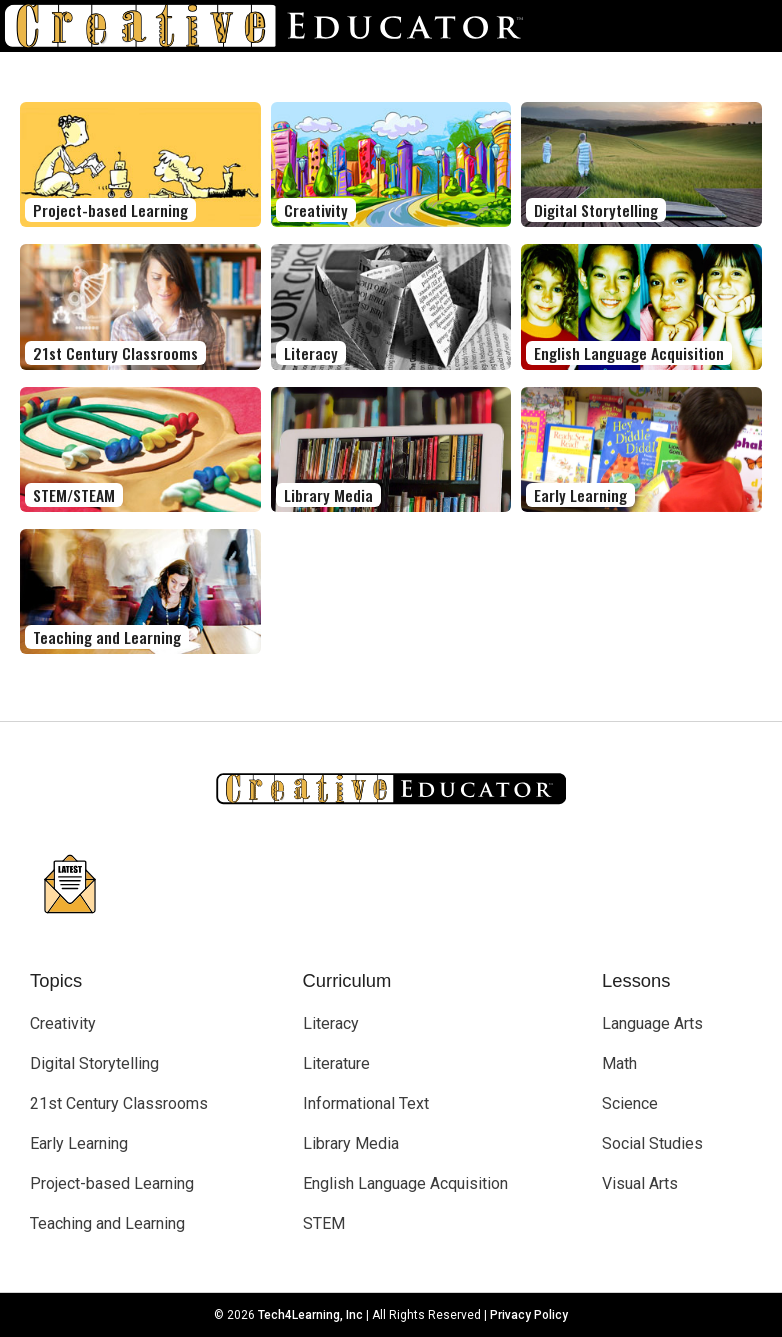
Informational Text (366, 1103)
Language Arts (652, 1023)
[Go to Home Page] (272, 26)
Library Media (351, 1143)
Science (630, 1103)
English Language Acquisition (405, 1183)
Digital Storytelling (94, 1063)
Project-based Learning (112, 1183)
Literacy (331, 1023)
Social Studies (652, 1143)
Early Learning (79, 1143)
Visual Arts (640, 1183)
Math (619, 1063)
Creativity (63, 1023)
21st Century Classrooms (119, 1103)
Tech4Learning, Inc (310, 1315)
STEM (324, 1223)
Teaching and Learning (107, 1223)
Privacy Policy (529, 1315)
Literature (336, 1063)
